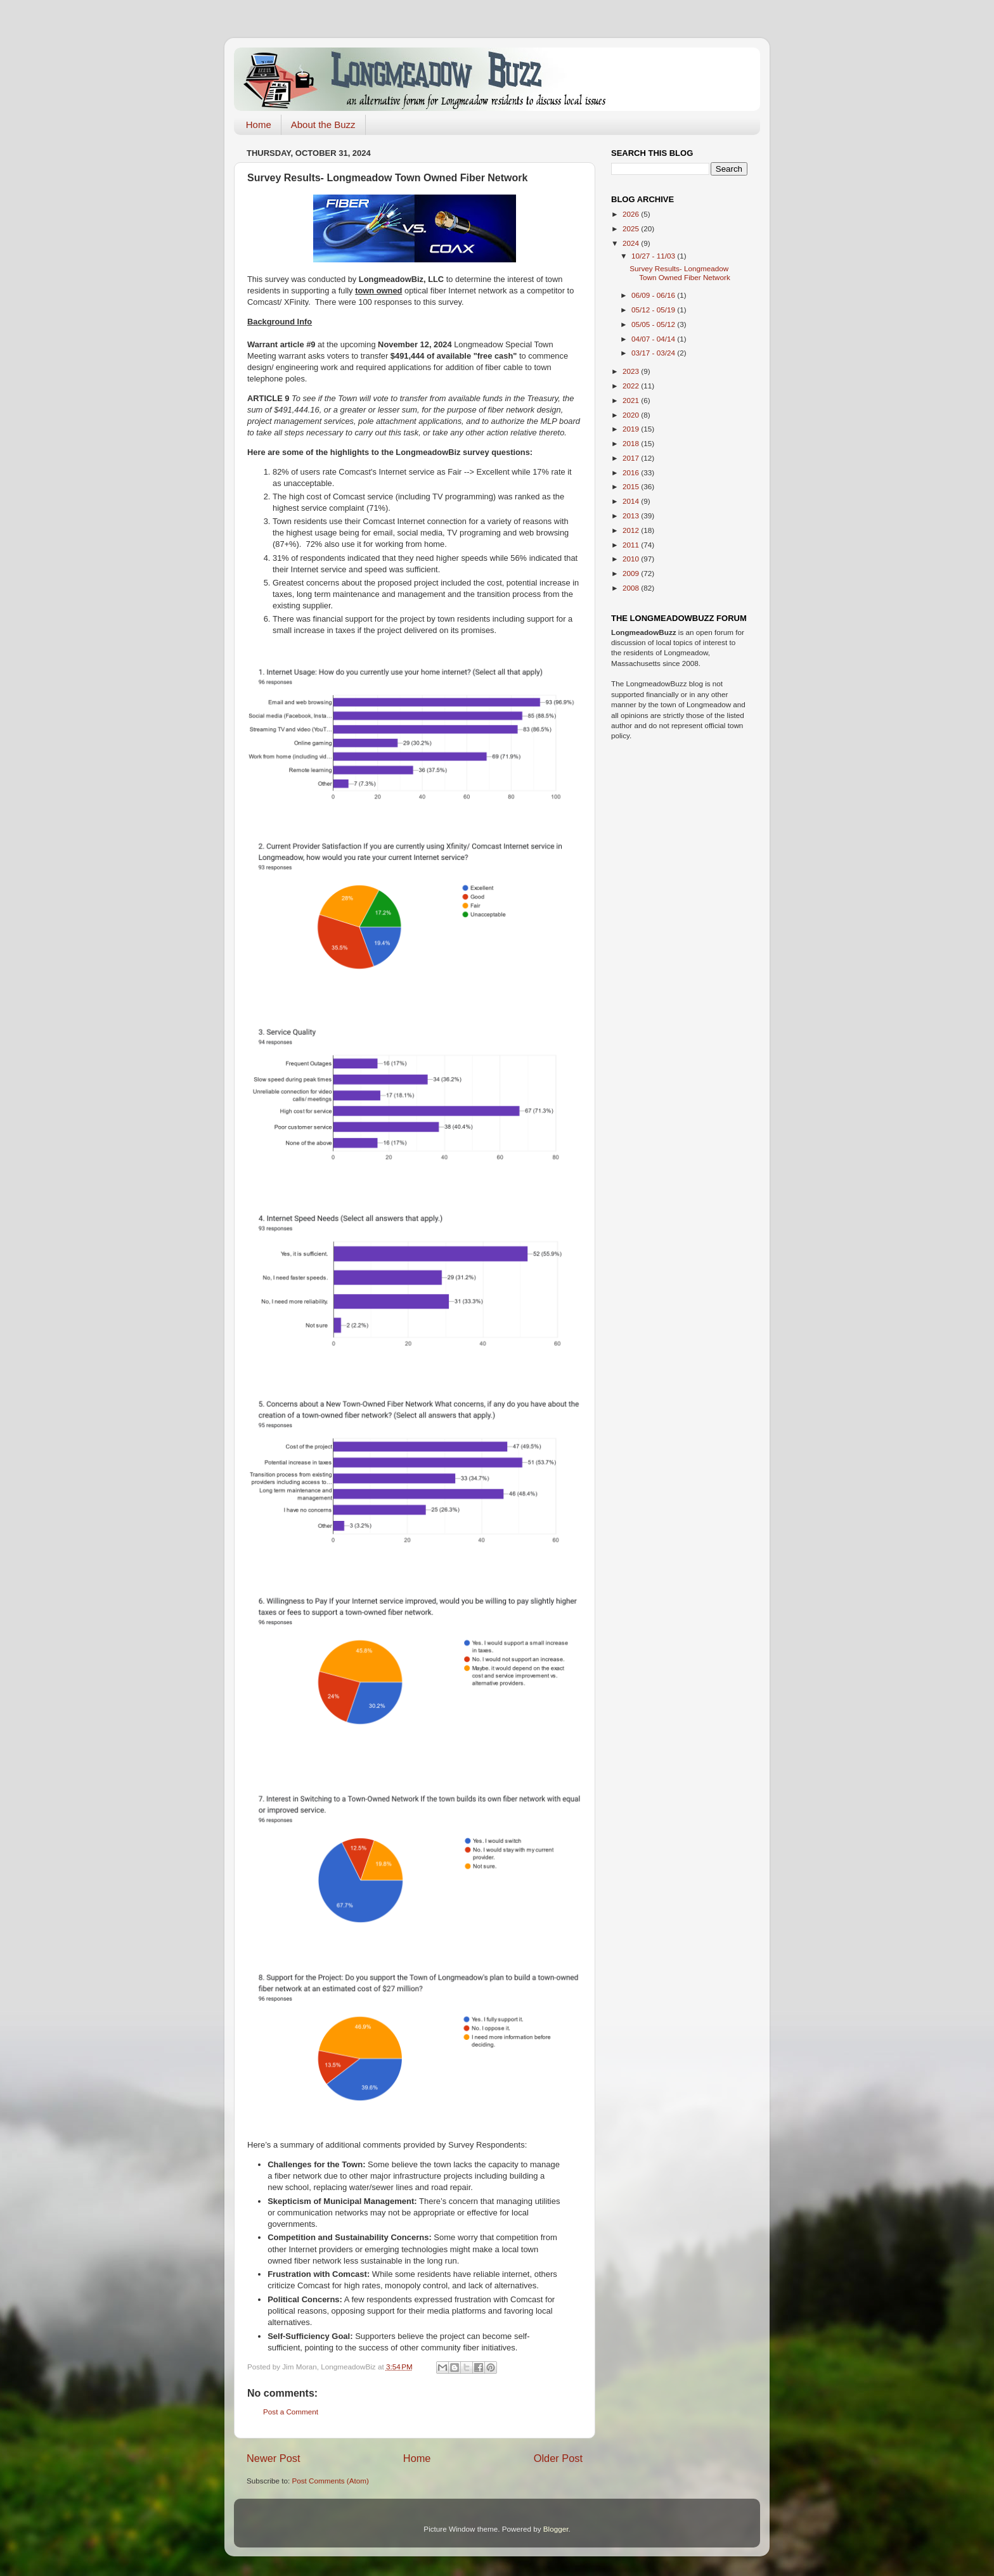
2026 (632, 214)
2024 (632, 243)
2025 (632, 228)
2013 (632, 515)
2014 (632, 501)
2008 (632, 588)
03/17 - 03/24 (654, 353)
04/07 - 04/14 (654, 339)
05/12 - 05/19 (654, 309)
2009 (632, 573)
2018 (632, 443)
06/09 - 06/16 (654, 295)
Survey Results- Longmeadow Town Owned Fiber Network (679, 272)
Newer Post (273, 2458)
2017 (632, 458)
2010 (632, 558)
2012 (632, 530)
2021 (632, 400)
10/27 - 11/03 (654, 256)
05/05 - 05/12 (654, 324)
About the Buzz (323, 124)
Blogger (556, 2529)
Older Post (558, 2458)
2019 (632, 429)
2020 (632, 415)
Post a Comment (290, 2411)
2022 (632, 385)
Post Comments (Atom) (330, 2481)
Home (258, 124)
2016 (632, 472)
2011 (632, 545)
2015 (632, 486)
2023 (632, 371)
